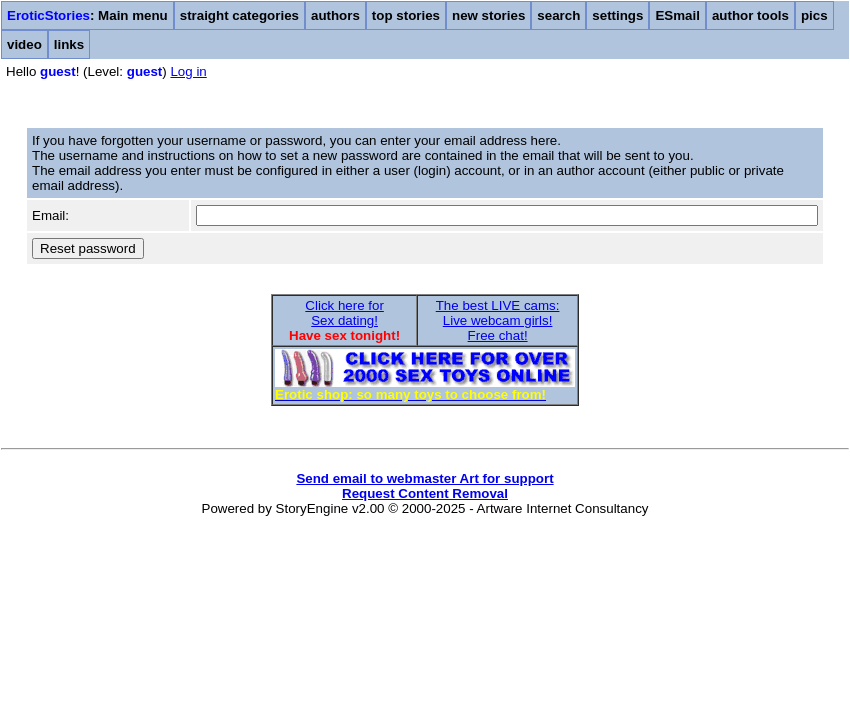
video (24, 44)
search (558, 15)
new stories (488, 15)
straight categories (239, 15)
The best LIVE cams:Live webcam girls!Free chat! (498, 320)
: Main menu (87, 15)
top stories (406, 15)
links (69, 44)
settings (617, 15)
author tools (750, 15)
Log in (188, 71)
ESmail (677, 15)
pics (814, 15)
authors (335, 15)
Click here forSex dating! (344, 313)
